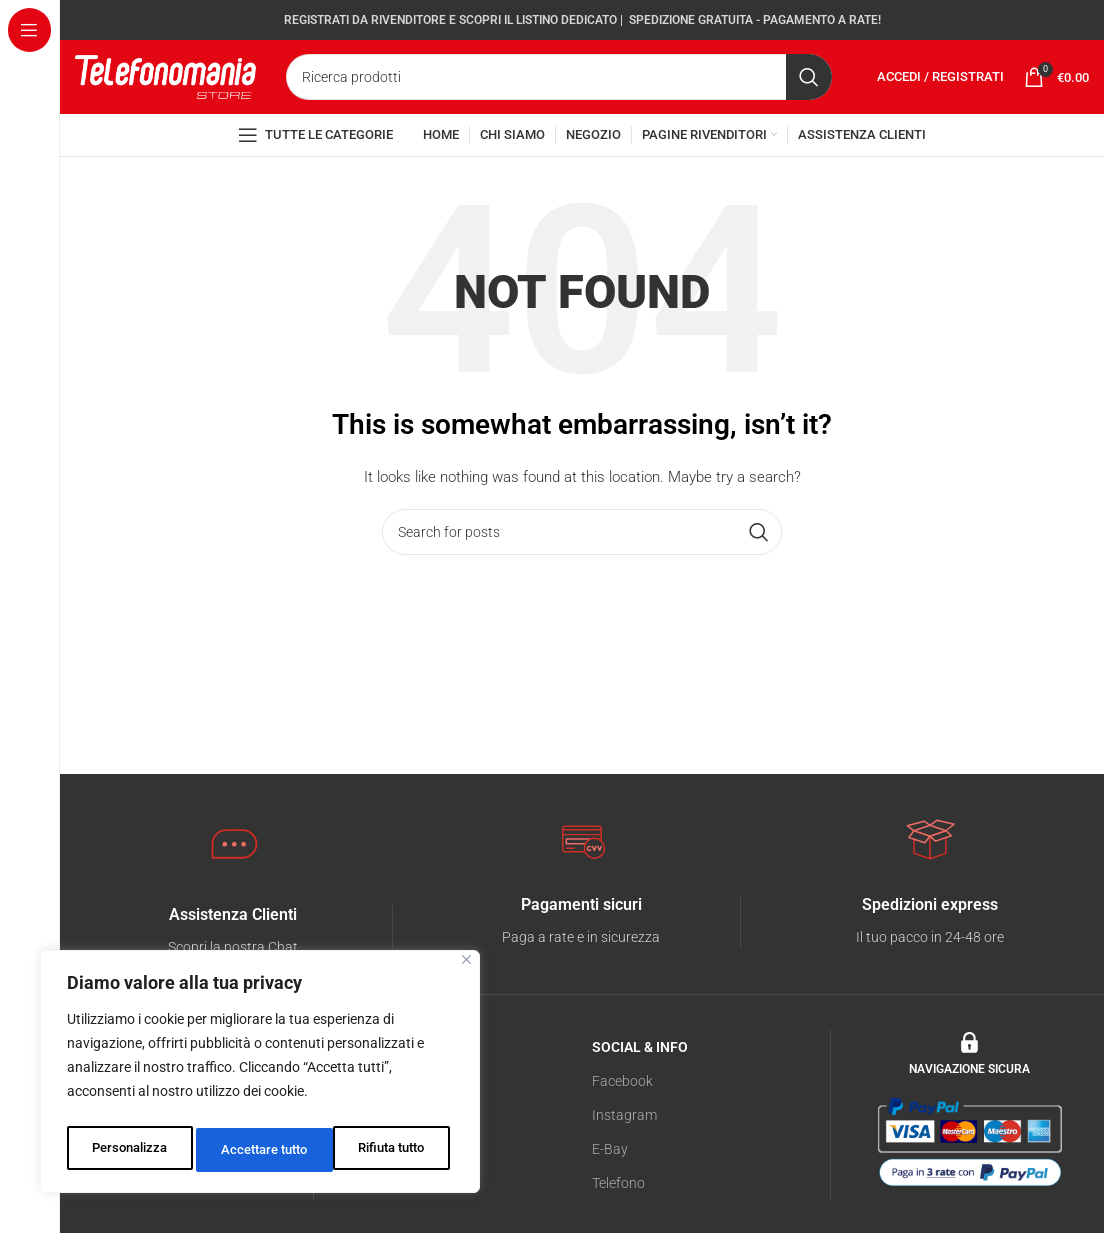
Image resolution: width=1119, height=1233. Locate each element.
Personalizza (127, 1150)
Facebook (622, 1120)
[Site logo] (165, 92)
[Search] (559, 94)
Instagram (624, 1154)
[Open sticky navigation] (315, 171)
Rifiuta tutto (253, 1150)
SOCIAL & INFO (640, 1086)
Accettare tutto (386, 1150)
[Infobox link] (581, 961)
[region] (260, 1076)
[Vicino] (466, 968)
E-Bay (610, 1189)
